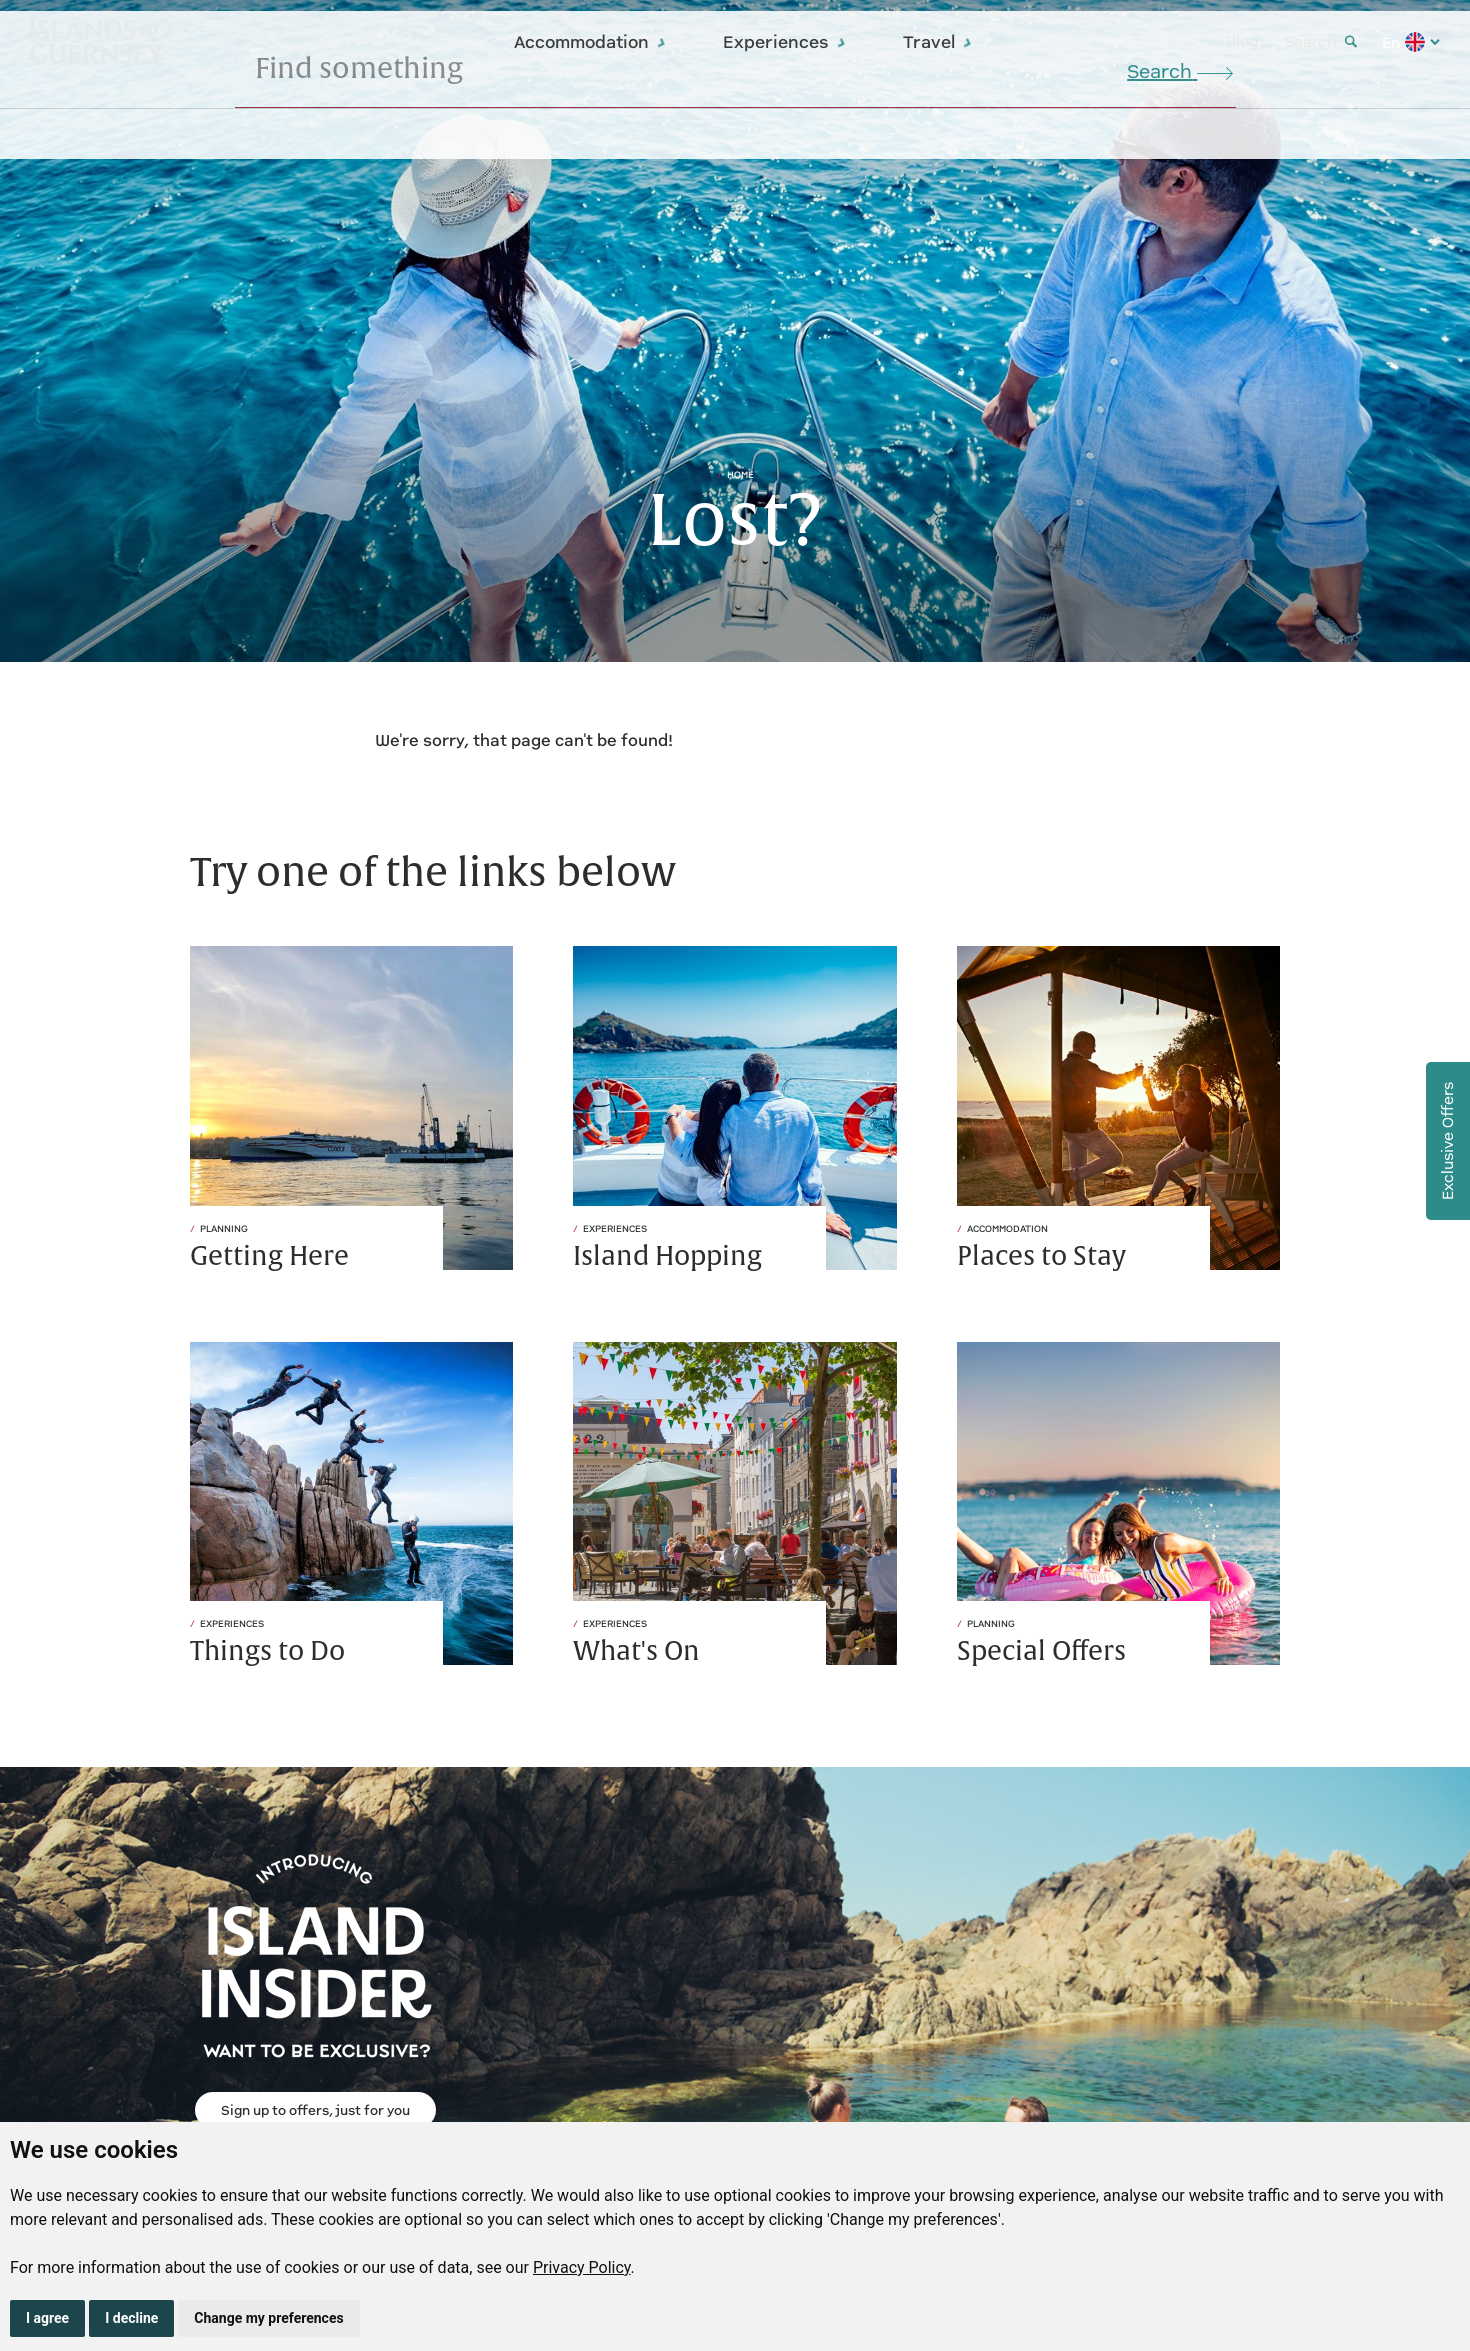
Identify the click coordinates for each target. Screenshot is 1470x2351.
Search (1320, 41)
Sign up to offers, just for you (315, 2110)
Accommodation (590, 42)
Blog (1242, 41)
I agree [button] (47, 2318)
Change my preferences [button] (268, 2318)
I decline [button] (131, 2318)
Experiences (785, 42)
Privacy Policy (582, 2267)
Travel (938, 42)
